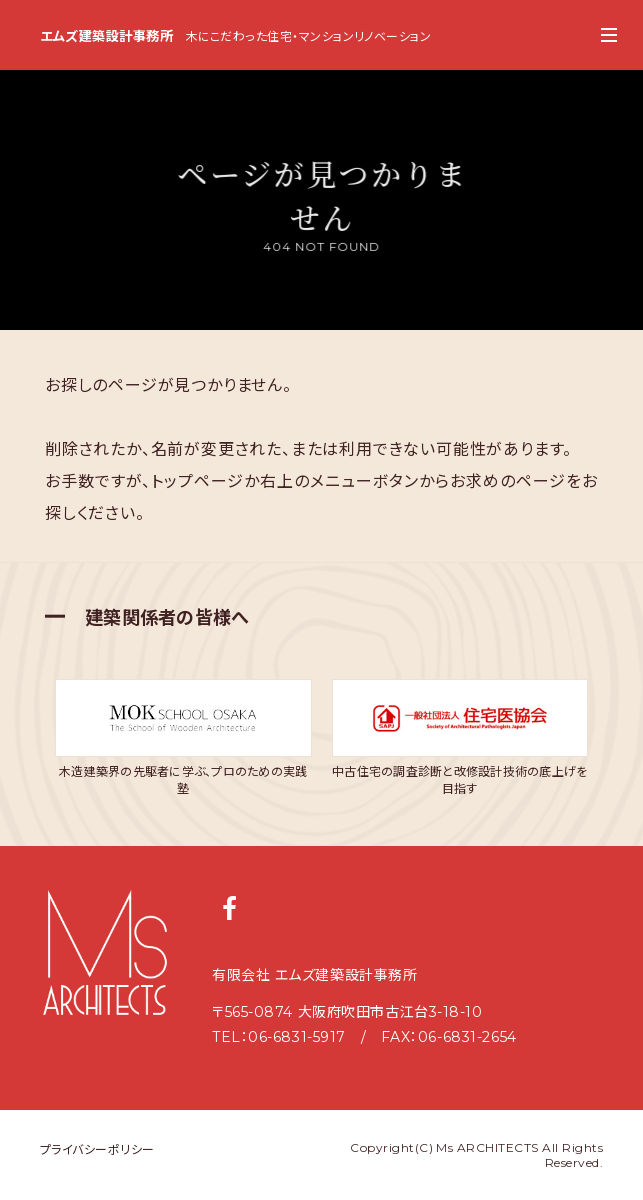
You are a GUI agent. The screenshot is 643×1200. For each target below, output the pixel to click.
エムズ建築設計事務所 (101, 36)
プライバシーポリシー (97, 1149)
